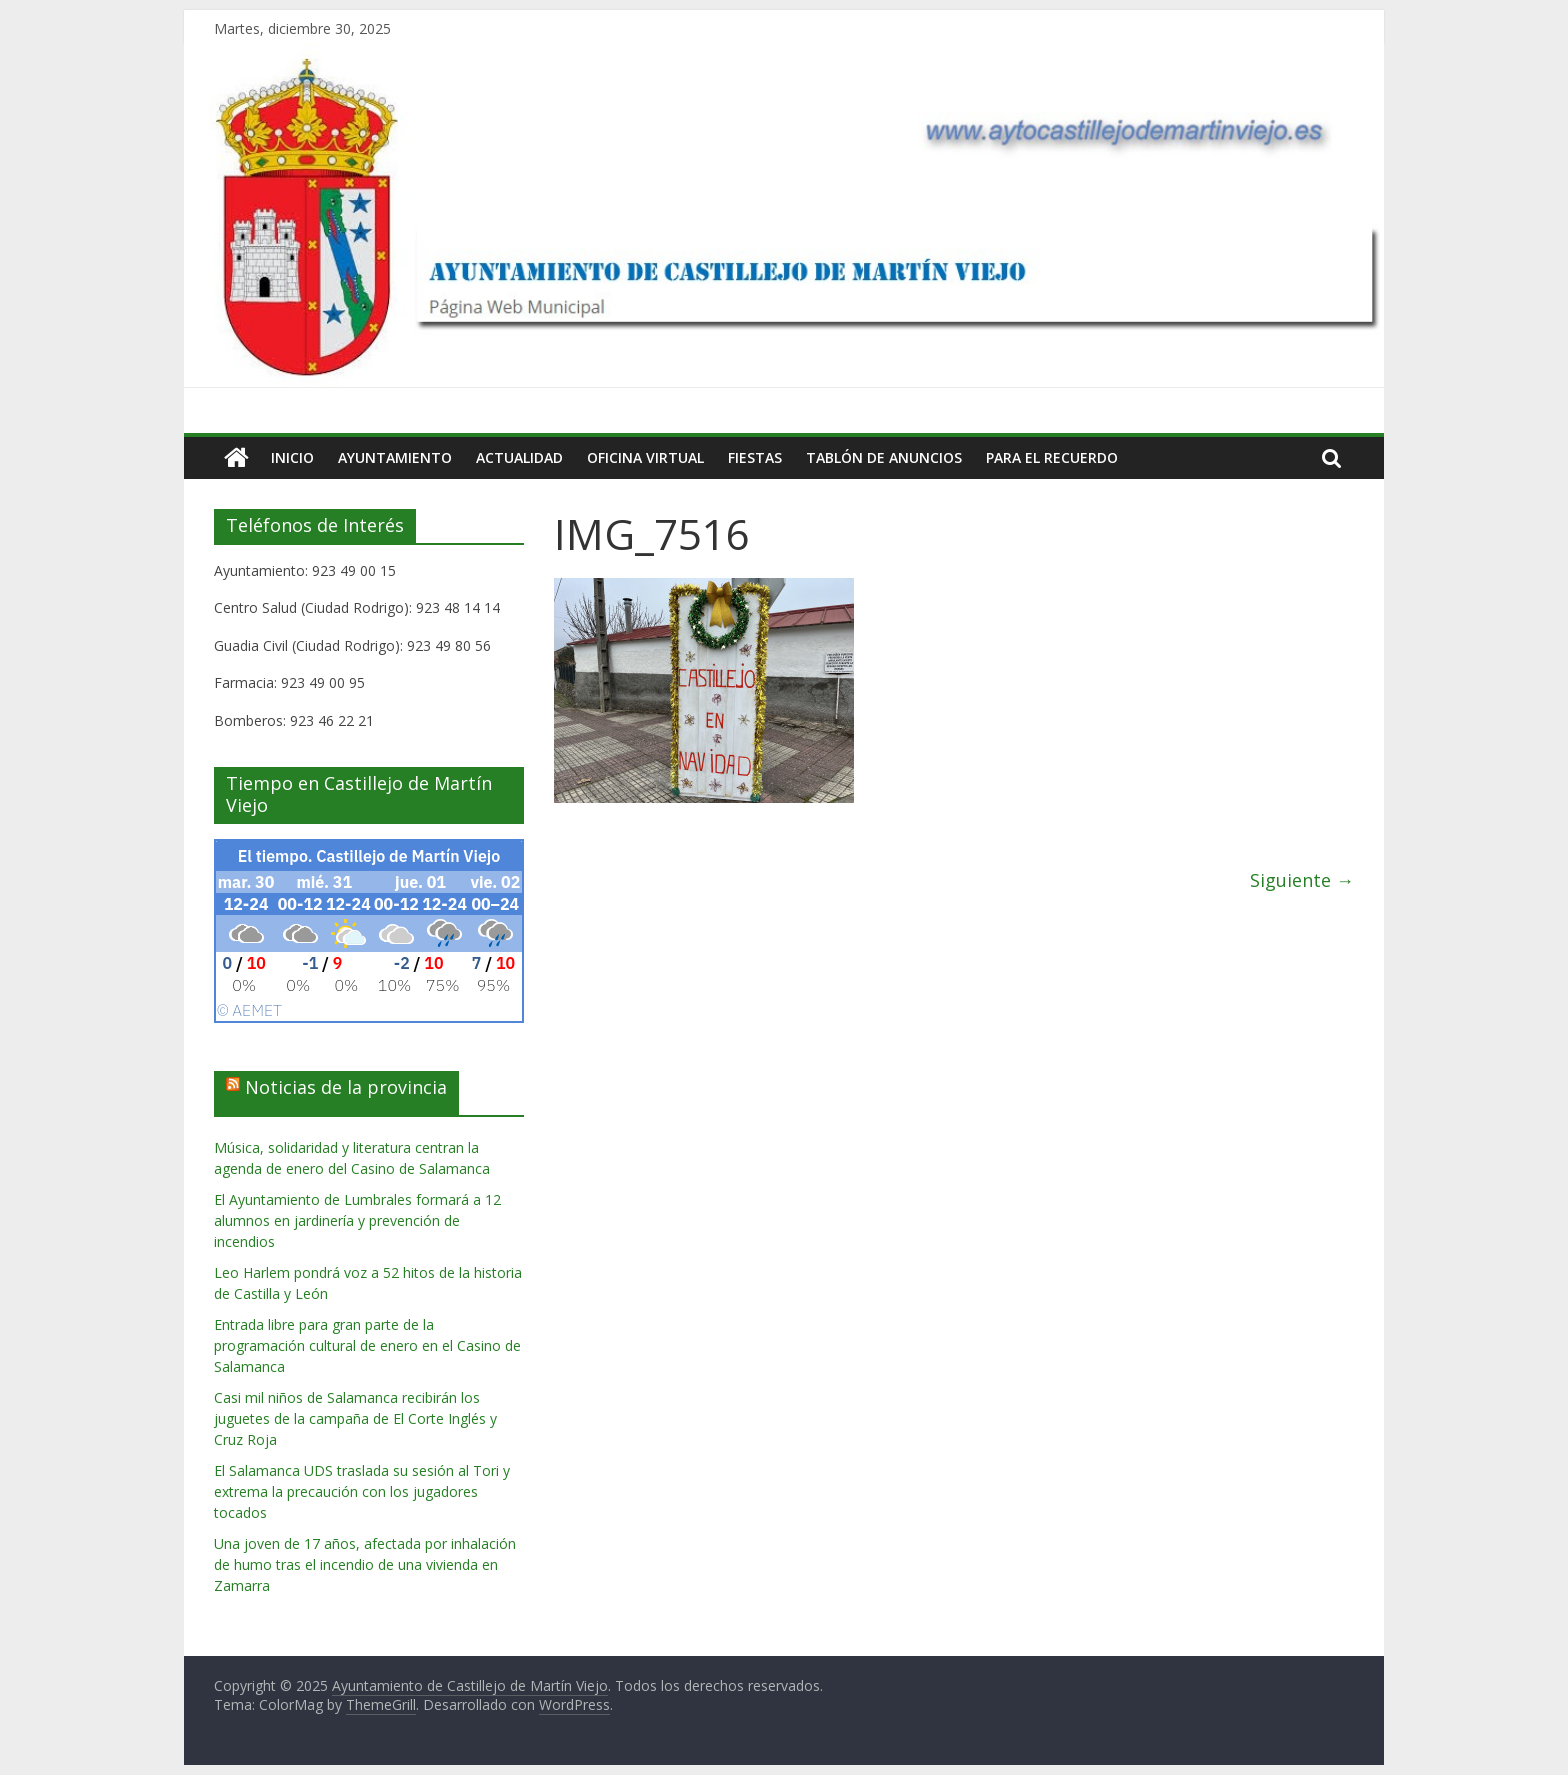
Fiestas (755, 457)
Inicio (292, 457)
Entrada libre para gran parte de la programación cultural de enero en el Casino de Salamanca (367, 1345)
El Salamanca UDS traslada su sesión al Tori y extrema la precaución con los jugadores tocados (362, 1491)
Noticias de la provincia (346, 1087)
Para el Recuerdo (1052, 457)
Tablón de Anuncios (884, 457)
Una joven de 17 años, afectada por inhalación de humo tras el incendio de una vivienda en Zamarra (365, 1564)
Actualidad (519, 457)
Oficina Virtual (645, 457)
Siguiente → (1302, 880)
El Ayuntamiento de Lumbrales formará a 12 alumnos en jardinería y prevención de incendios (357, 1220)
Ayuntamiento (395, 457)
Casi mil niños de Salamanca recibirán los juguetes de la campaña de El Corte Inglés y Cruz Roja (355, 1418)
